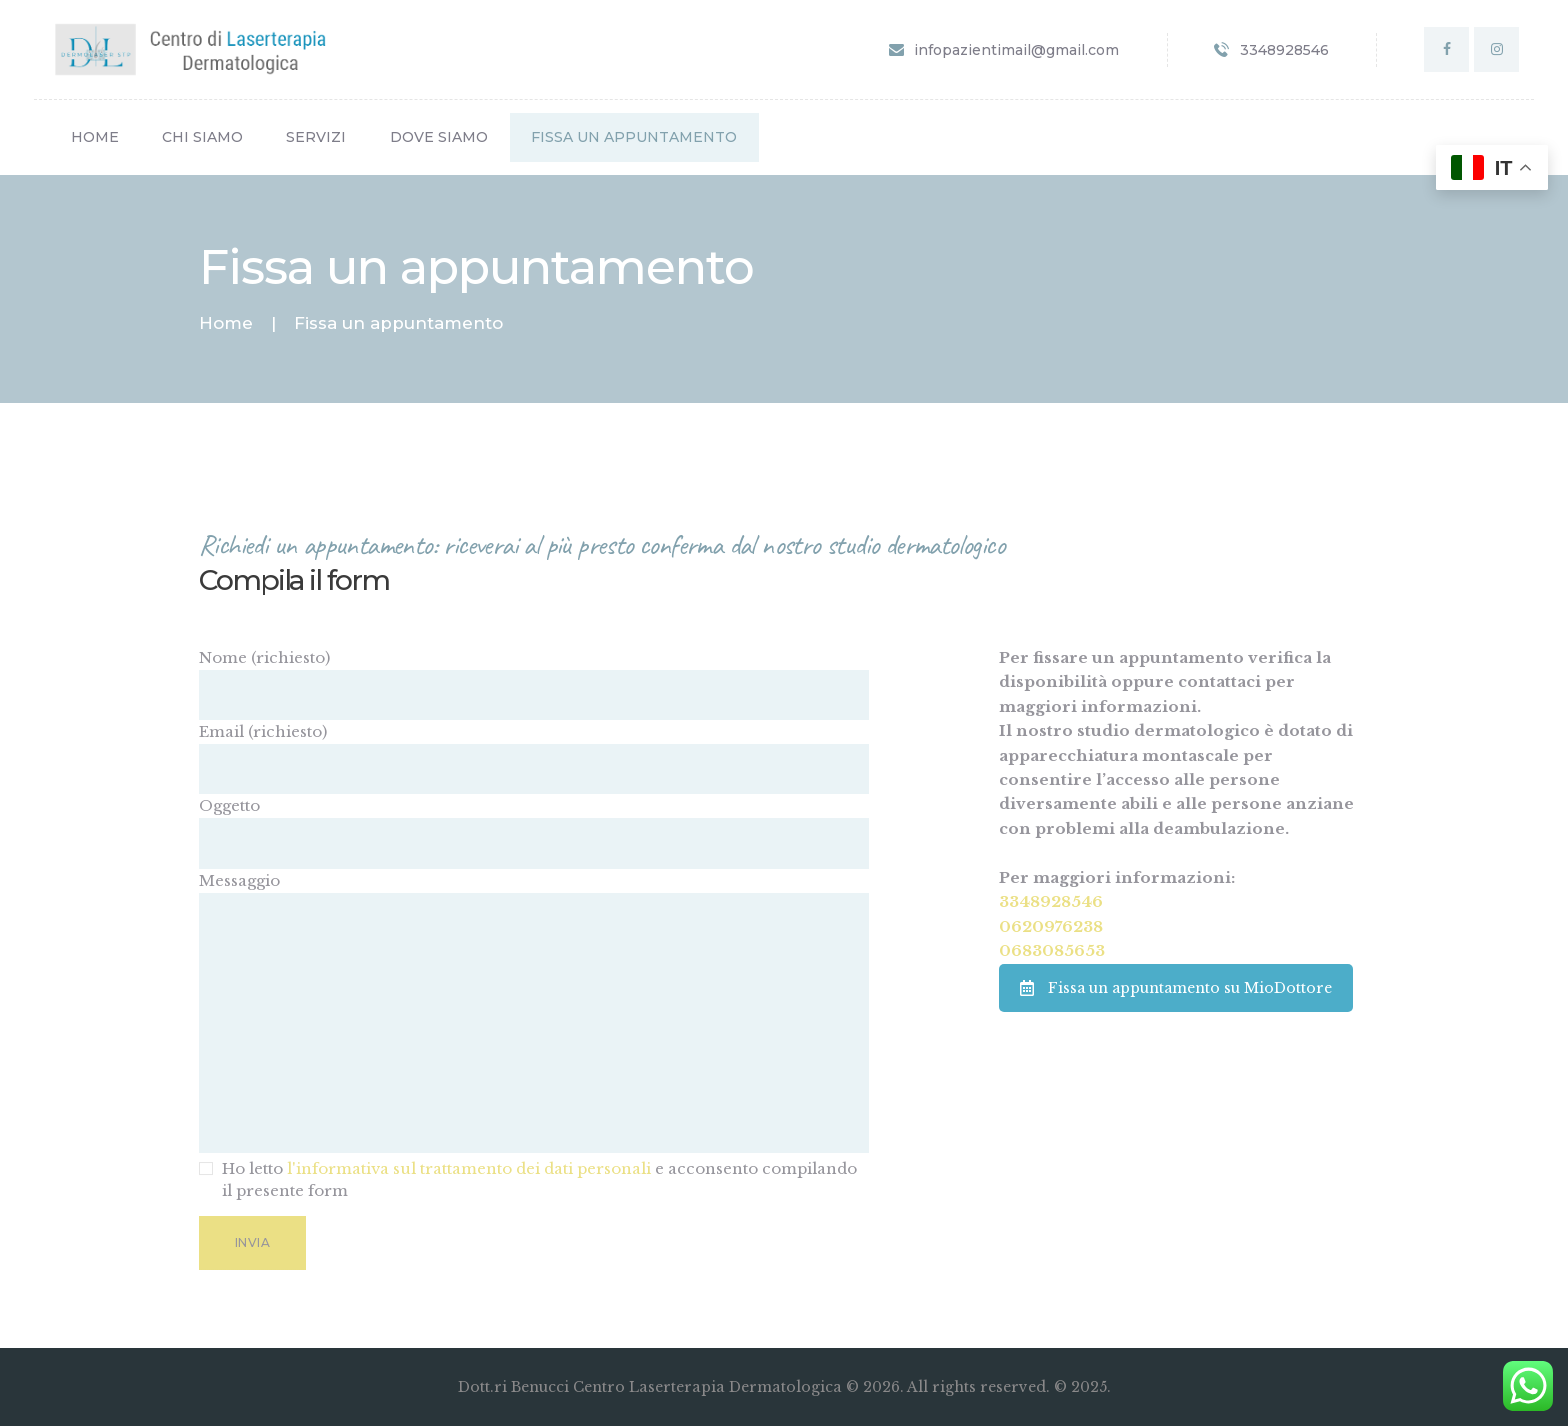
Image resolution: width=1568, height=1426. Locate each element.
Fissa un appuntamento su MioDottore (1176, 988)
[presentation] (351, 1320)
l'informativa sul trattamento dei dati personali (469, 1168)
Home (226, 323)
